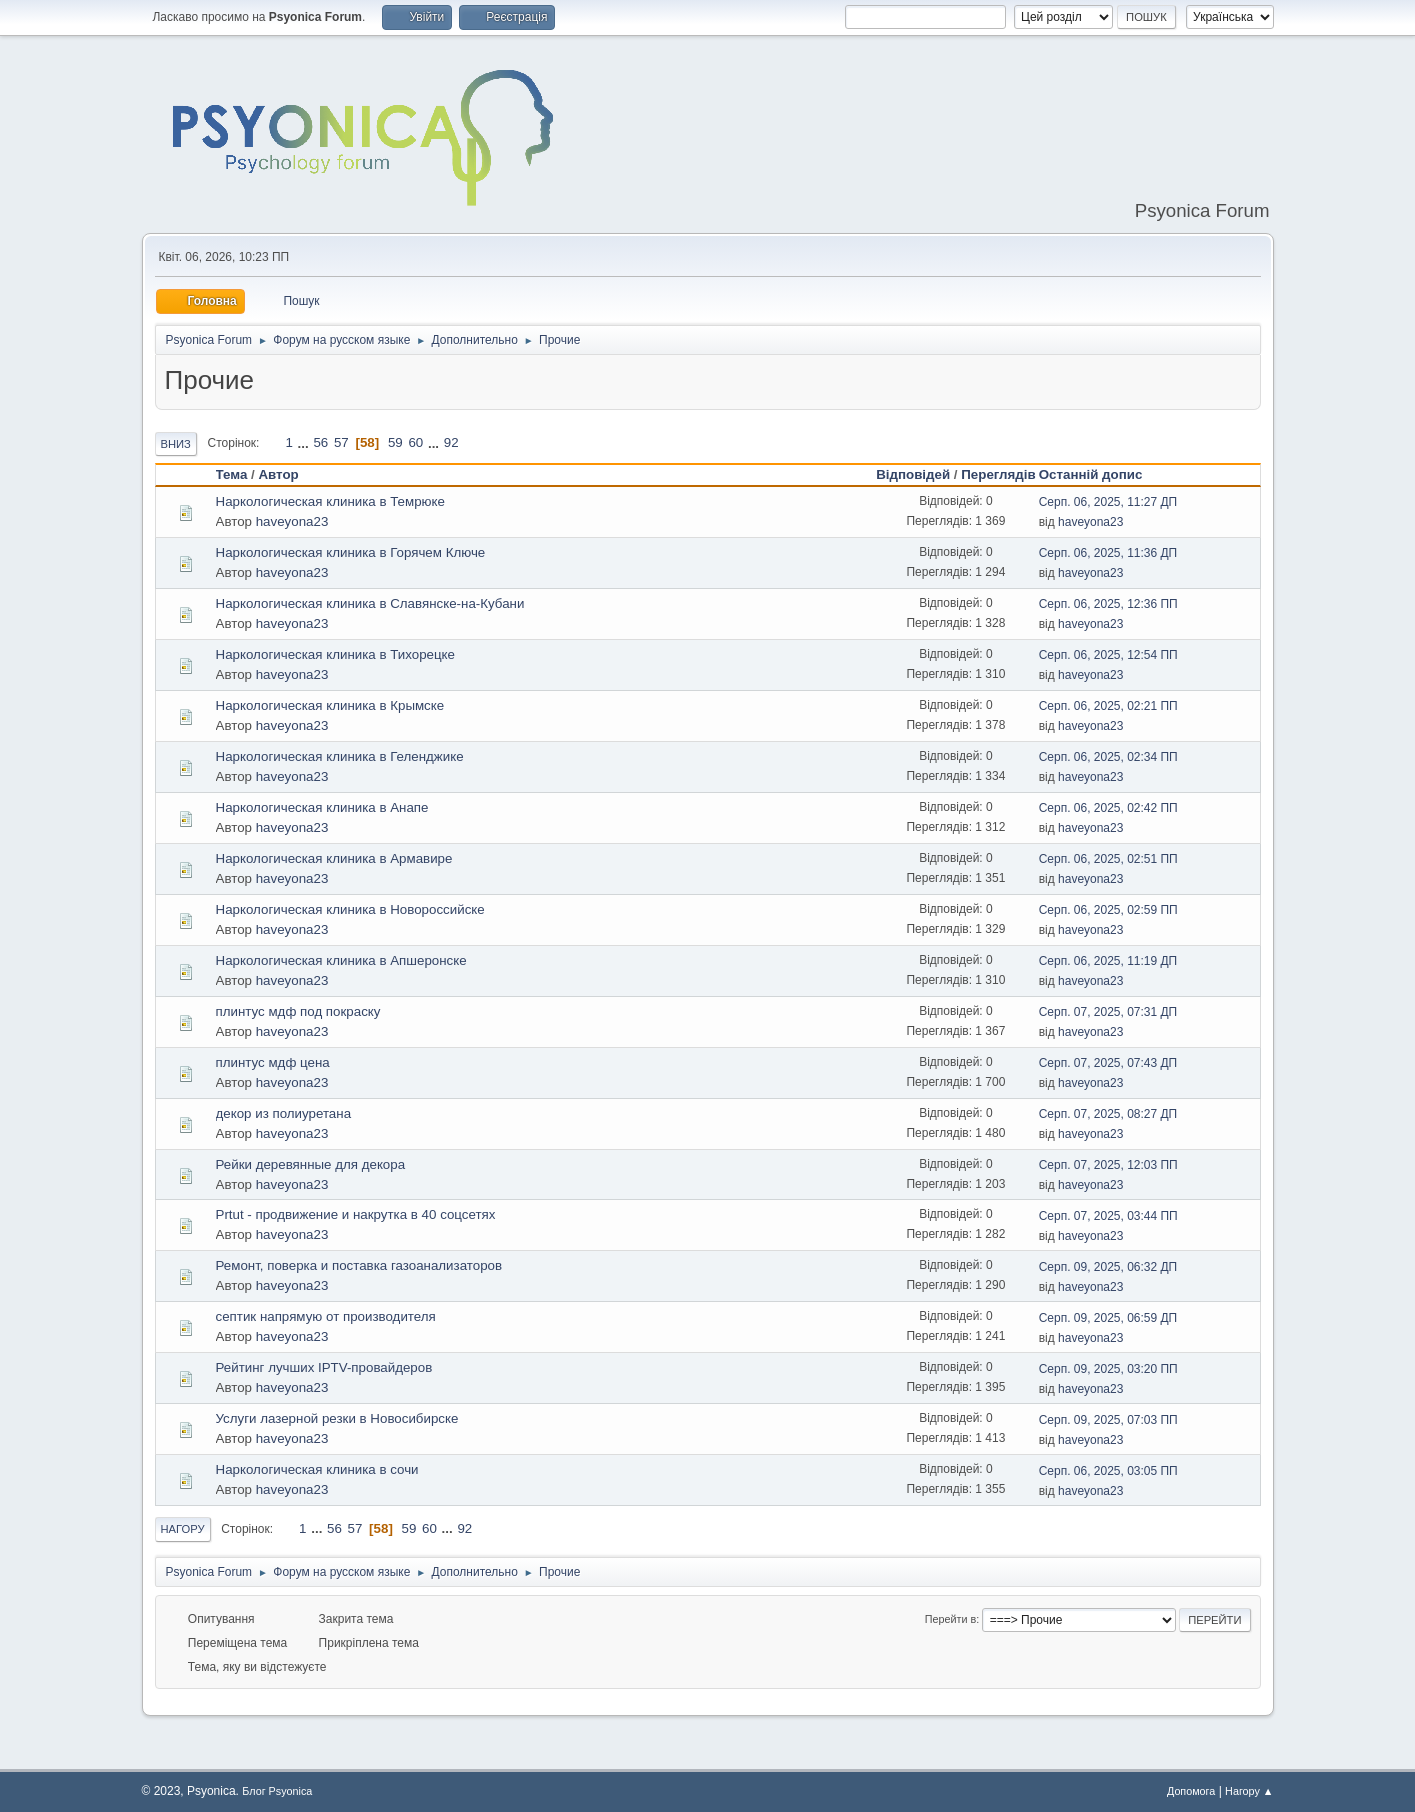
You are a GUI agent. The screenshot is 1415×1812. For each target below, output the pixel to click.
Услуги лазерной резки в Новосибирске (337, 1418)
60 (415, 442)
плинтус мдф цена (273, 1062)
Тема (232, 474)
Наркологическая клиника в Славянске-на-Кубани (370, 603)
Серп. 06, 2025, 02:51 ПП (1108, 859)
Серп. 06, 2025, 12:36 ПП (1108, 604)
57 (341, 442)
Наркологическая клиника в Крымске (330, 705)
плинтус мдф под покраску (298, 1011)
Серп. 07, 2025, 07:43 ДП (1108, 1063)
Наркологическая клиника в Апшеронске (341, 960)
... (305, 442)
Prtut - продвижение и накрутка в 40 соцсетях (356, 1214)
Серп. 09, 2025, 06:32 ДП (1108, 1267)
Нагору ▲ (1249, 1791)
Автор (287, 474)
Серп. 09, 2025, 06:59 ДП (1108, 1318)
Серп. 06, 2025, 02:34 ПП (1108, 757)
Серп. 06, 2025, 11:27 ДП (1108, 502)
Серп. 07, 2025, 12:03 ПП (1108, 1165)
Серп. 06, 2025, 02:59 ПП (1108, 910)
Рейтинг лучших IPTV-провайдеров (324, 1367)
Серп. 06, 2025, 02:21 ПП (1108, 706)
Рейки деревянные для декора (311, 1164)
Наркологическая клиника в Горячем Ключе (351, 552)
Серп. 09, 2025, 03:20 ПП (1108, 1369)
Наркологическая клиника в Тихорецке (335, 654)
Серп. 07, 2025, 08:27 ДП (1108, 1114)
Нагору (183, 1529)
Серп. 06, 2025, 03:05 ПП (1108, 1471)
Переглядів (998, 474)
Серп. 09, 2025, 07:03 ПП (1108, 1420)
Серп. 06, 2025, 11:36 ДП (1108, 553)
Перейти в (950, 1619)
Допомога (1191, 1791)
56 (320, 442)
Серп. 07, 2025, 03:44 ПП (1108, 1216)
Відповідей (913, 474)
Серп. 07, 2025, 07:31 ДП (1108, 1012)
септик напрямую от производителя (326, 1316)
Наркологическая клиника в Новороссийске (350, 909)
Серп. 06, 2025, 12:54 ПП (1108, 655)
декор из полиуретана (284, 1113)
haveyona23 (292, 521)
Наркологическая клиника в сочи (317, 1469)
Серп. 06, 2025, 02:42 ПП (1108, 808)
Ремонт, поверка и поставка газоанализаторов (359, 1265)
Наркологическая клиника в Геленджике (340, 756)
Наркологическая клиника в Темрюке (330, 501)
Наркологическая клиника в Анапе (322, 807)
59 (395, 442)
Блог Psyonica (277, 1791)
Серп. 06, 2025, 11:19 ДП (1108, 961)
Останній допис (1091, 474)
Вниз (176, 444)
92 (451, 442)
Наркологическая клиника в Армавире (334, 858)
